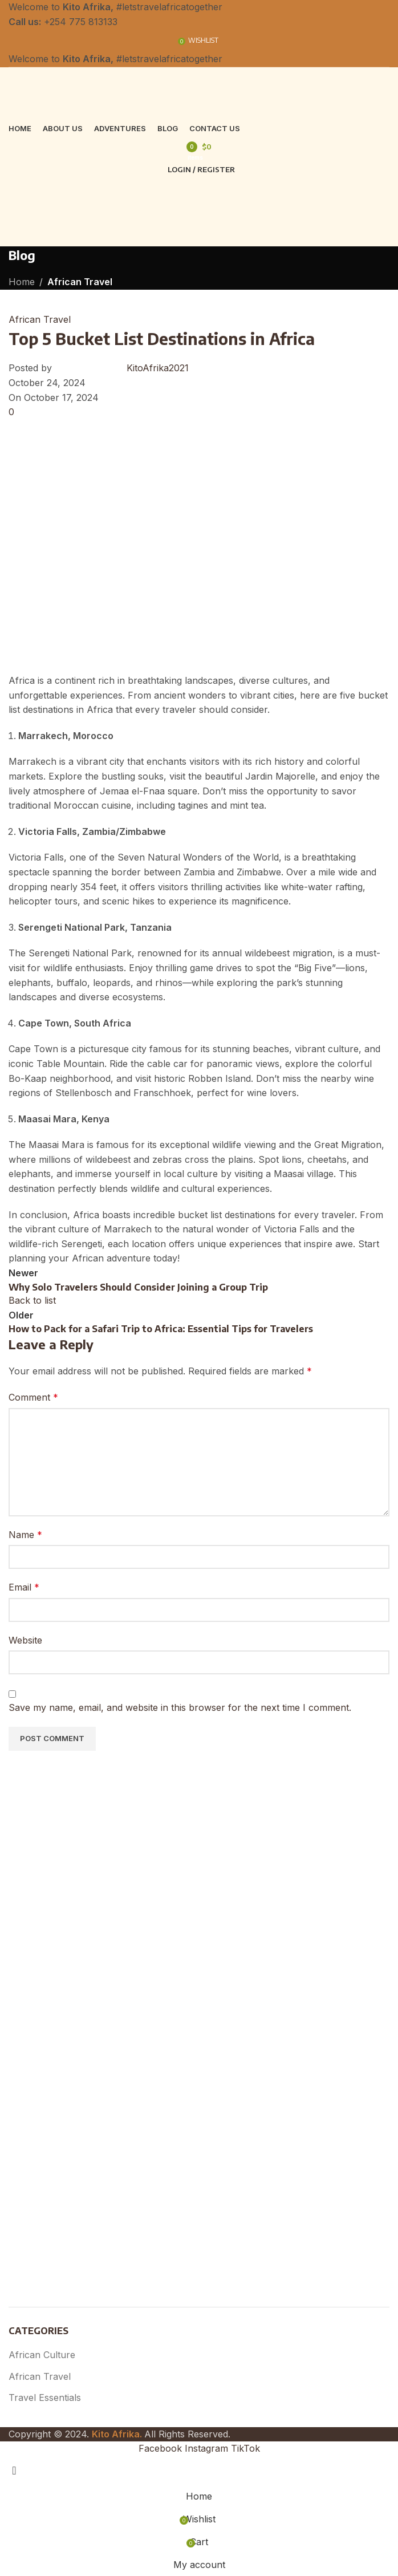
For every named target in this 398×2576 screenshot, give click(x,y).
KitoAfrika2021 (158, 368)
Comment (33, 1397)
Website (25, 1640)
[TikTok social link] (245, 2448)
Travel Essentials (45, 2397)
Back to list (32, 1300)
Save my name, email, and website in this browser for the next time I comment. (180, 1707)
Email (24, 1587)
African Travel (79, 281)
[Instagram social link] (208, 2448)
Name (25, 1534)
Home (22, 281)
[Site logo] (97, 93)
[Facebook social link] (162, 2448)
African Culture (42, 2354)
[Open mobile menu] (199, 235)
